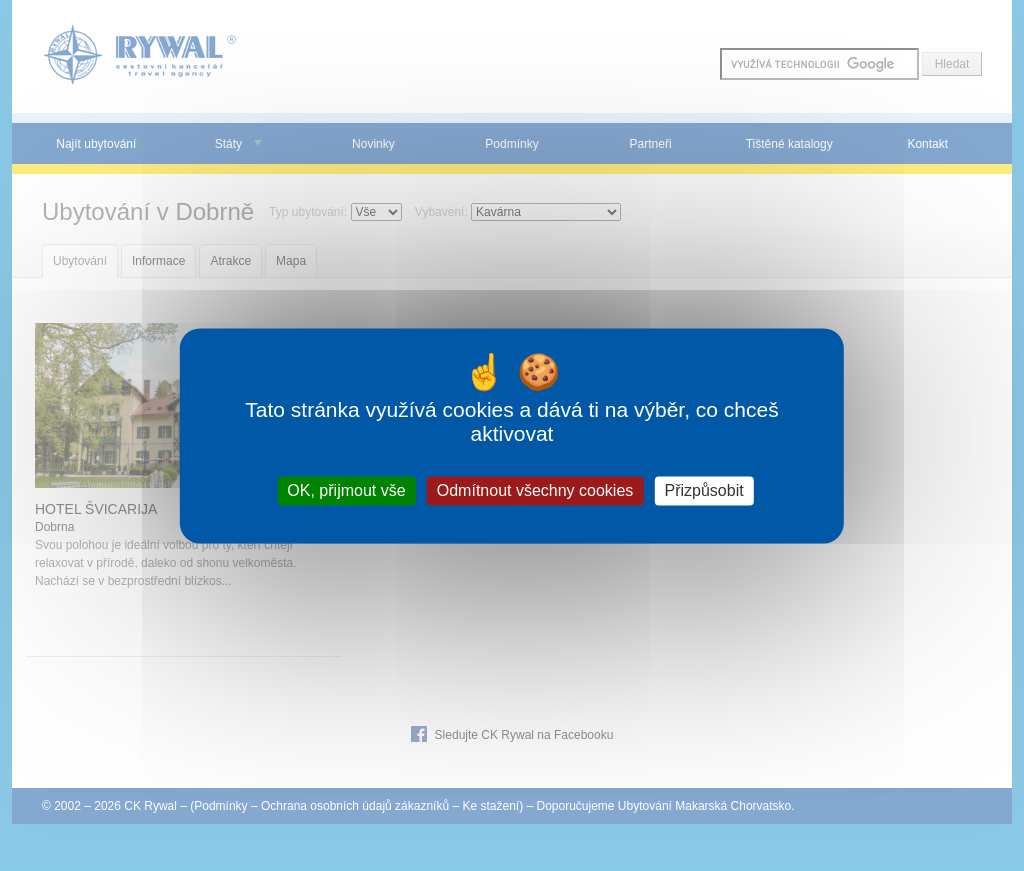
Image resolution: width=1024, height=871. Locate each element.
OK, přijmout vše (346, 490)
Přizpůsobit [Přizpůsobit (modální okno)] (703, 490)
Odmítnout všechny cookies (535, 490)
